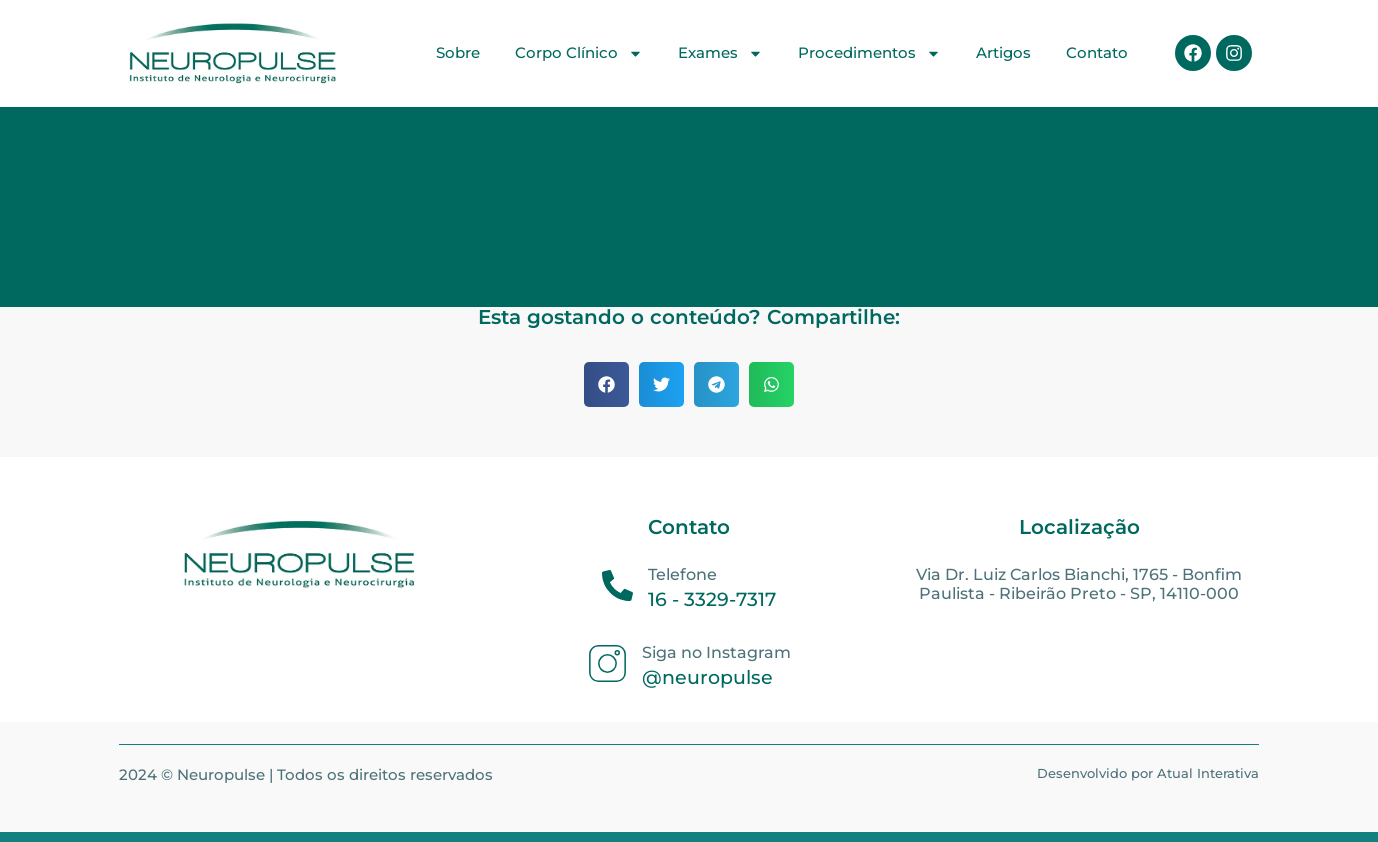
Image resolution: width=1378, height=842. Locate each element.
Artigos (1003, 52)
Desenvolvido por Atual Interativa (1148, 773)
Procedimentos (869, 53)
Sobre (458, 52)
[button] (606, 384)
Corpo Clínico (579, 53)
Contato (1097, 52)
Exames (720, 53)
